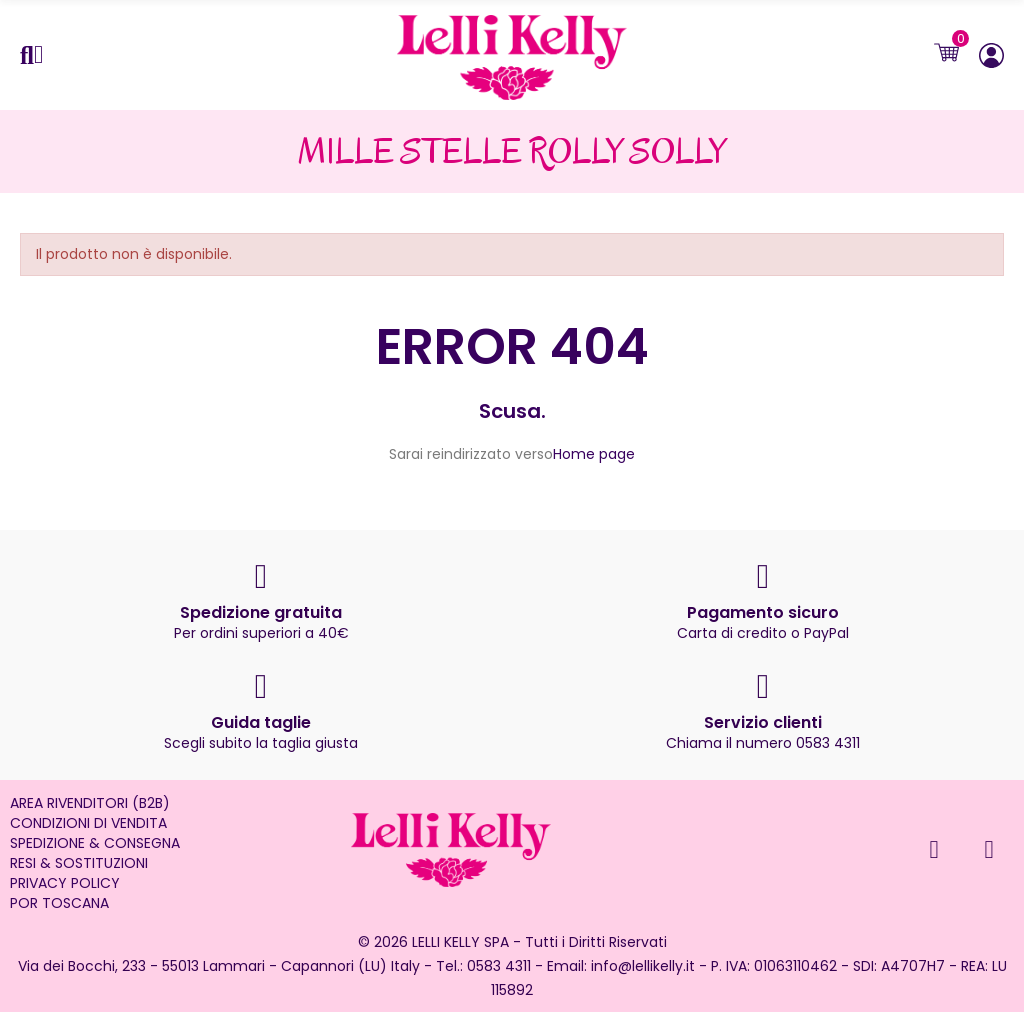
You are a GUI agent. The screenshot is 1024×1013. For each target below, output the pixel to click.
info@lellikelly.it (643, 967)
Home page (594, 455)
